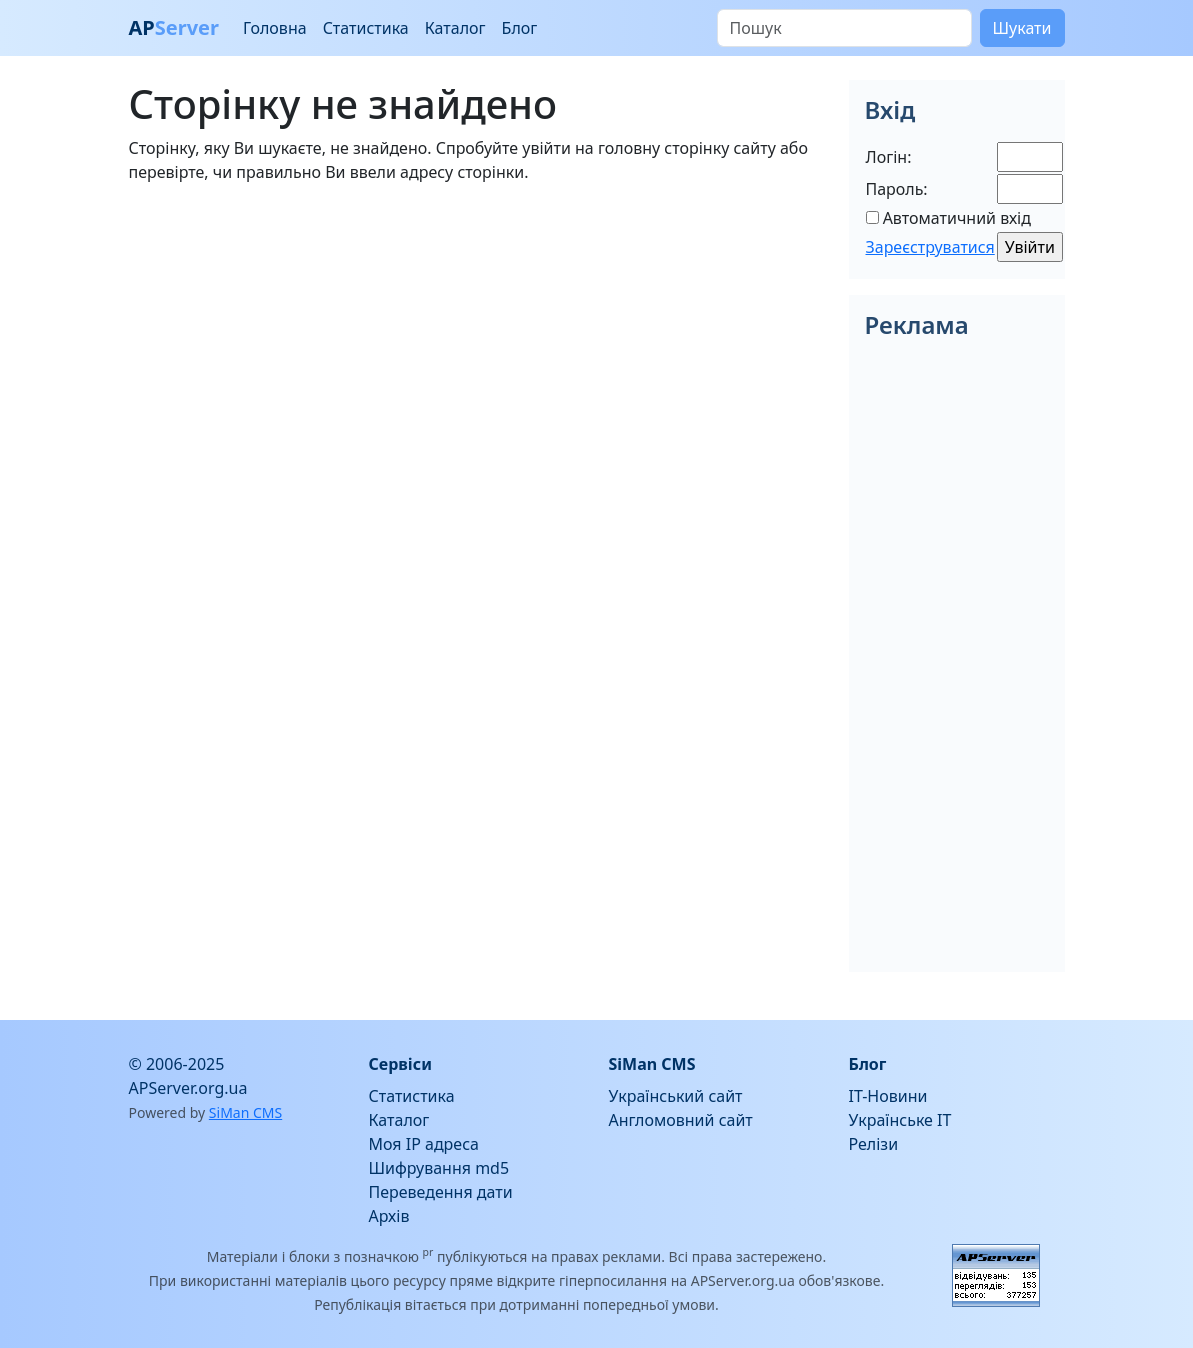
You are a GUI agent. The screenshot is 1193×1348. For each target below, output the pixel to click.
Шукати (1022, 28)
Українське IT (900, 1120)
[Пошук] (844, 28)
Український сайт (676, 1096)
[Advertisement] (477, 340)
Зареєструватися (930, 247)
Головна (275, 28)
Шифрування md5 (439, 1168)
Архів (389, 1216)
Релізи (874, 1144)
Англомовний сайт (681, 1120)
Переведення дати (441, 1192)
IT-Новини (888, 1096)
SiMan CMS (245, 1112)
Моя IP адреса (424, 1144)
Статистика (366, 28)
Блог (520, 28)
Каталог (455, 28)
